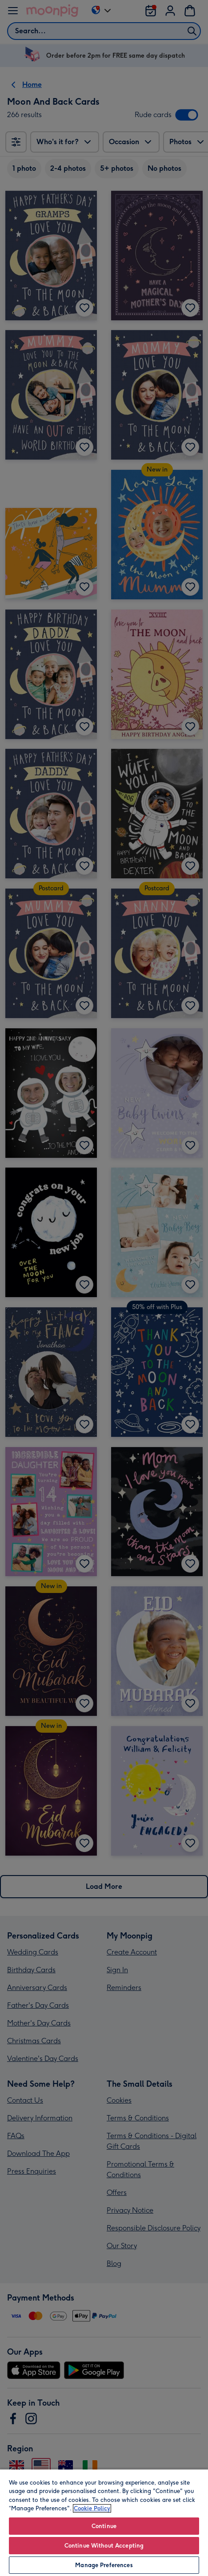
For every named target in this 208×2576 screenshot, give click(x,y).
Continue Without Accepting (104, 2545)
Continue (104, 2526)
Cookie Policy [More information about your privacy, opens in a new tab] (92, 2508)
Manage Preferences (103, 2565)
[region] (104, 2522)
